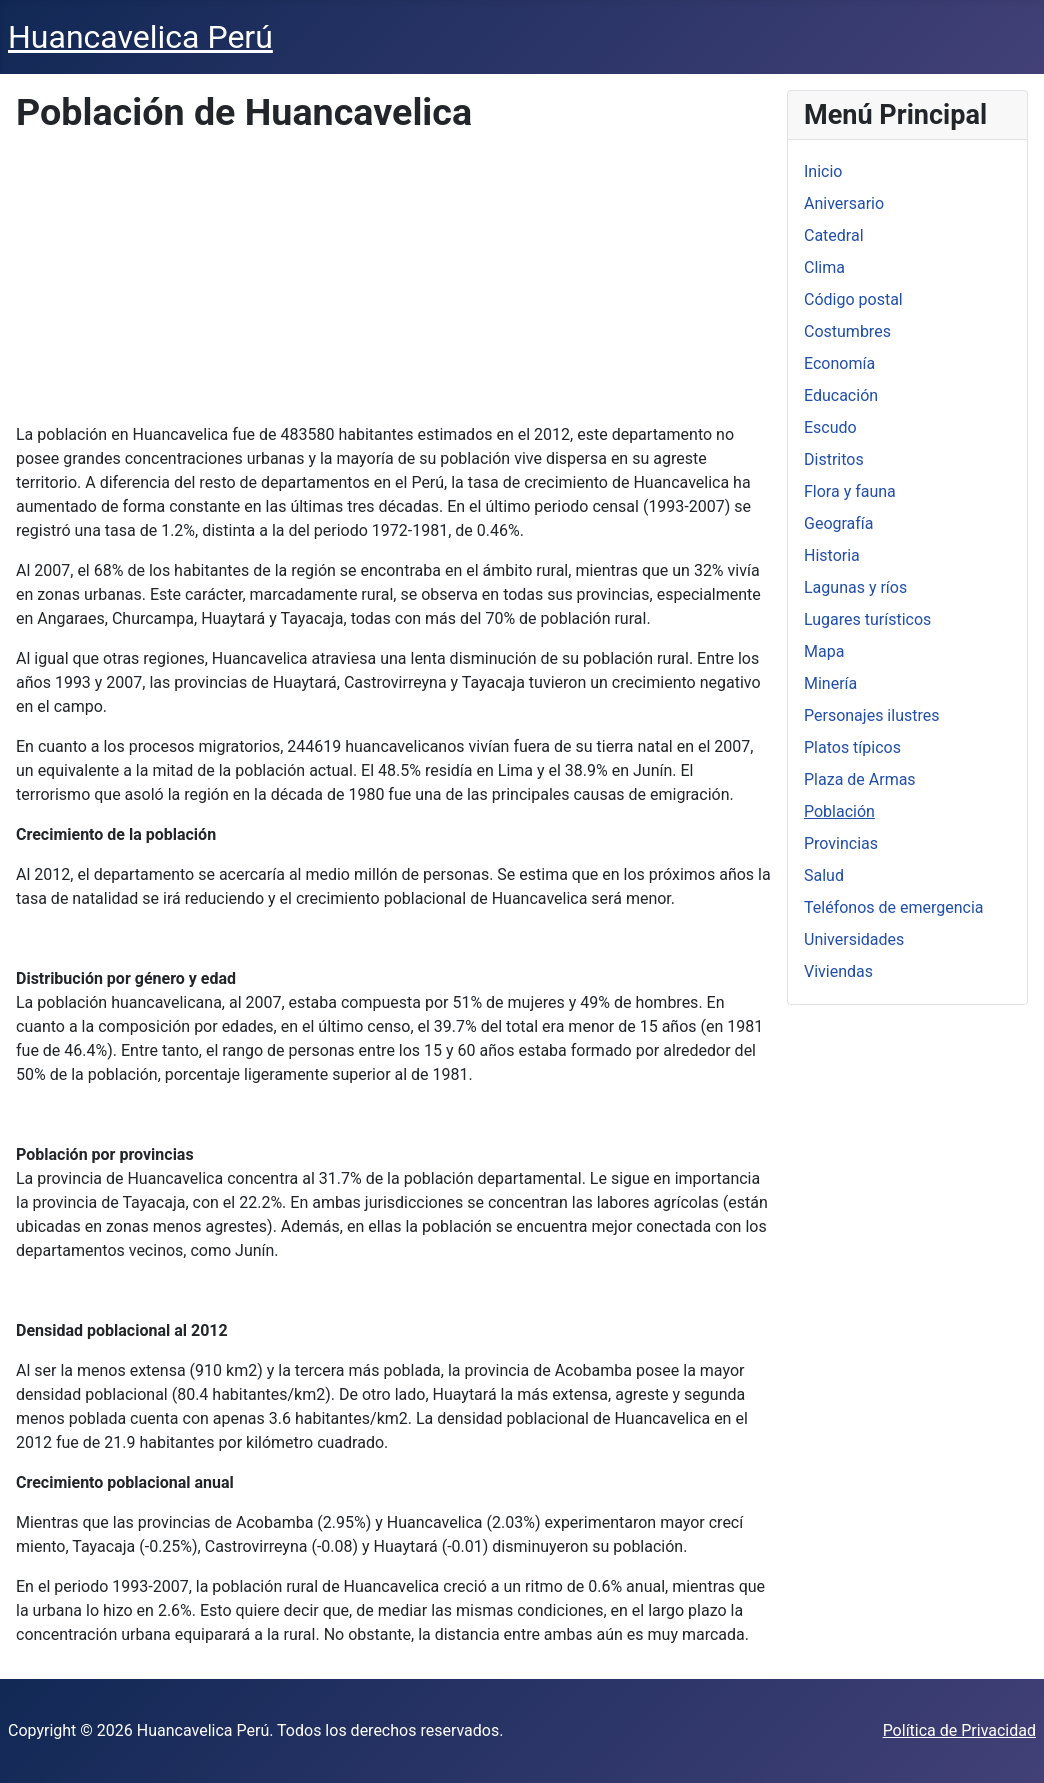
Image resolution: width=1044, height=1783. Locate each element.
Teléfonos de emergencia (894, 907)
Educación (841, 395)
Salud (824, 875)
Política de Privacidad (959, 1730)
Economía (839, 363)
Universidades (854, 939)
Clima (824, 267)
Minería (830, 683)
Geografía (839, 523)
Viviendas (838, 971)
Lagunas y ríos (855, 587)
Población (839, 811)
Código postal (853, 299)
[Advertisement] (394, 283)
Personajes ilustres (871, 715)
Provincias (841, 843)
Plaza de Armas (860, 779)
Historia (832, 555)
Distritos (834, 459)
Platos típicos (852, 747)
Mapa (824, 651)
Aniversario (844, 203)
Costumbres (847, 331)
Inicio (823, 171)
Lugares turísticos (867, 619)
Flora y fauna (850, 491)
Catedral (834, 235)
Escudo (830, 427)
